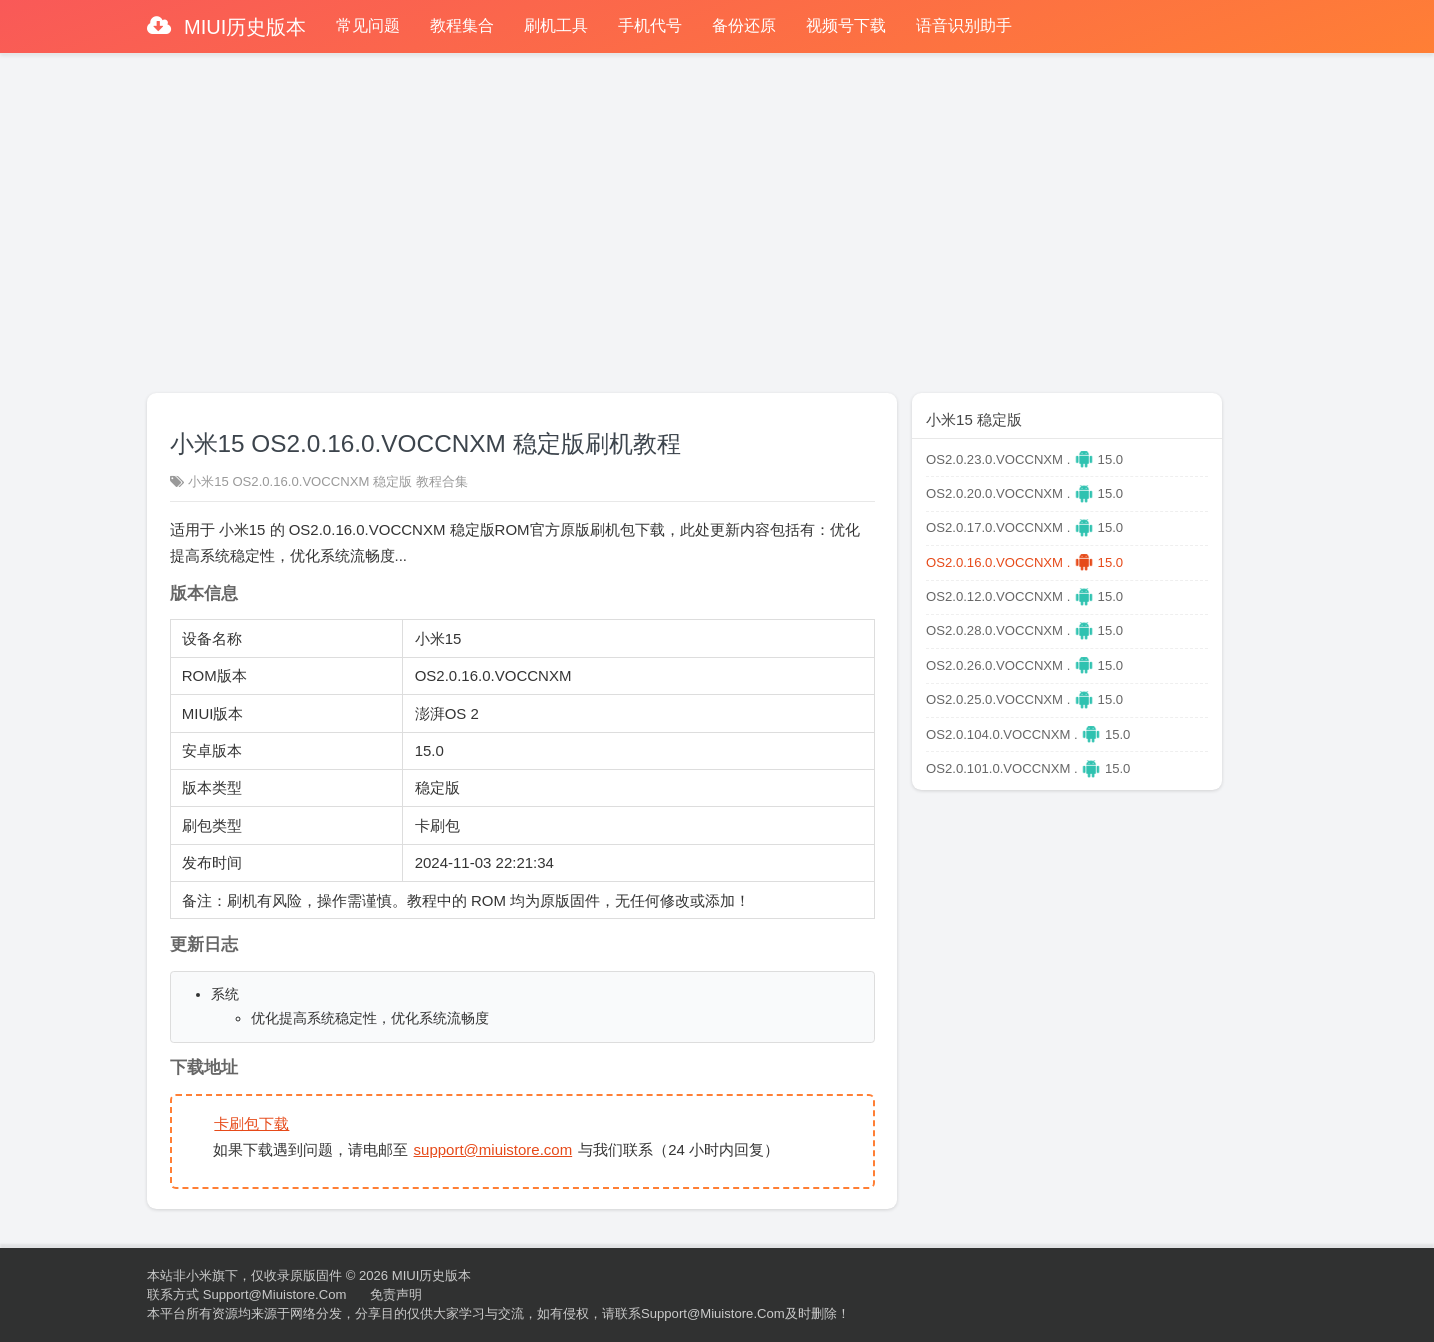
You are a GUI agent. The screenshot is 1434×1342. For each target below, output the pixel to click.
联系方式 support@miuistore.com (246, 1294)
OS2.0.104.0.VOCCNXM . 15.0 (1028, 734)
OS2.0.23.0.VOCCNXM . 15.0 (1024, 459)
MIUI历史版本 (243, 27)
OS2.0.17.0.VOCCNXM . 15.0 (1024, 527)
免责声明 (396, 1294)
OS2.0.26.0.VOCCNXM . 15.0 (1024, 665)
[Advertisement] (717, 214)
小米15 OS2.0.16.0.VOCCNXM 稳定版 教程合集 (327, 481)
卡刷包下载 (251, 1123)
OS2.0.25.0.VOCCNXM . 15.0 (1024, 699)
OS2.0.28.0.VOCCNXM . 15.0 (1024, 630)
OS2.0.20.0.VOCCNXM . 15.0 (1024, 493)
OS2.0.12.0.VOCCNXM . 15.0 (1024, 596)
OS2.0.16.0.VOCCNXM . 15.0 (1024, 562)
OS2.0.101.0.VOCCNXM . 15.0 (1028, 768)
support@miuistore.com (493, 1149)
